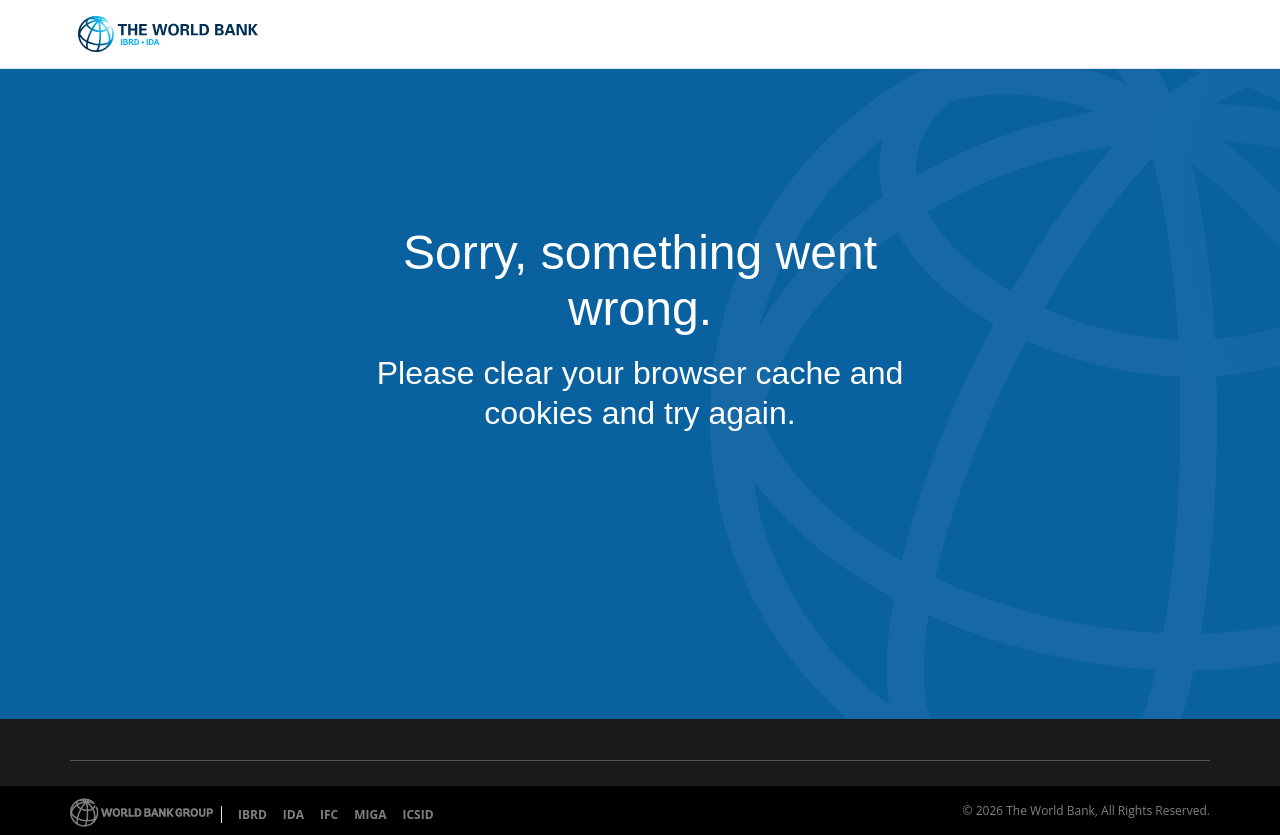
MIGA (370, 814)
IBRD (252, 814)
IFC (329, 814)
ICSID (417, 814)
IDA (293, 814)
